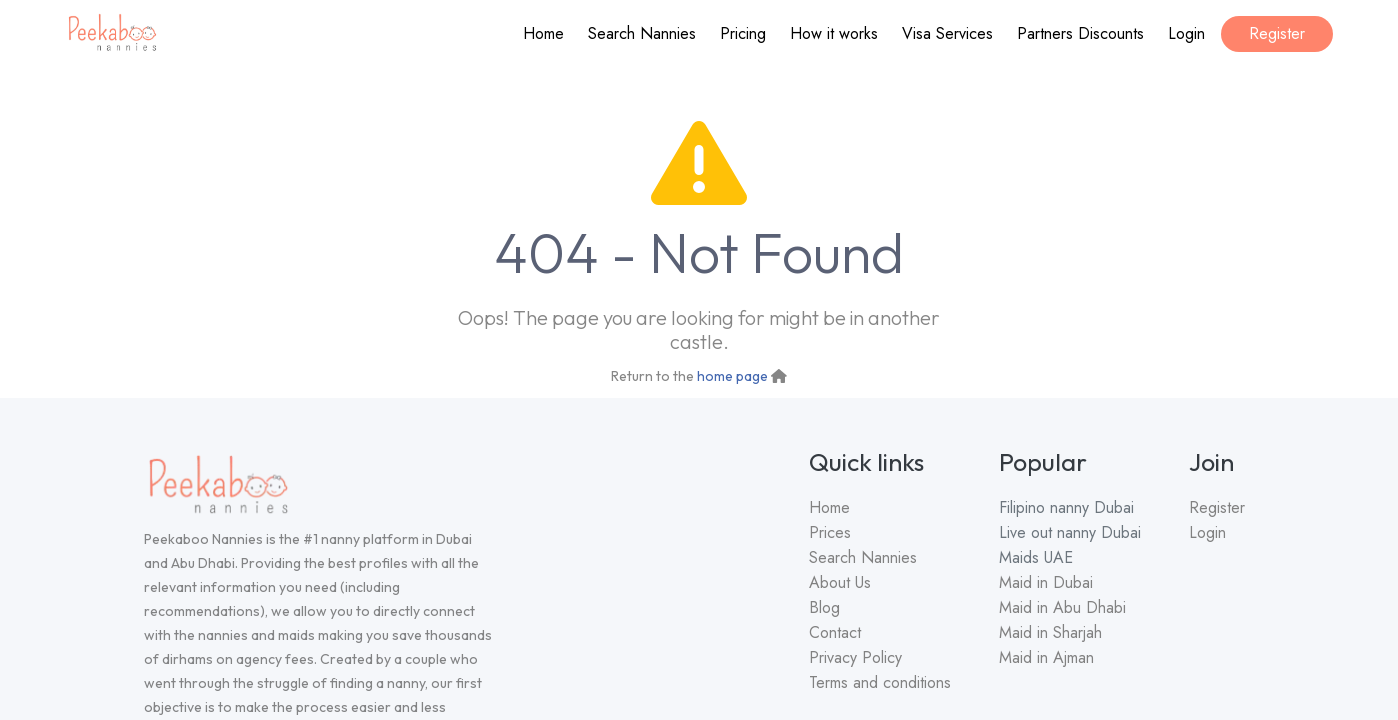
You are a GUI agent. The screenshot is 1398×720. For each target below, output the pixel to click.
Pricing (743, 33)
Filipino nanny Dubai (1066, 507)
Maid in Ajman (1046, 657)
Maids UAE (1036, 557)
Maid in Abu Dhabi (1062, 607)
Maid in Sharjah (1050, 632)
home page (732, 376)
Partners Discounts (1080, 33)
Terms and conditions (880, 682)
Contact (835, 632)
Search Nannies (642, 33)
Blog (824, 607)
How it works (834, 33)
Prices (830, 532)
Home (543, 33)
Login (1186, 33)
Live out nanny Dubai (1070, 532)
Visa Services (947, 33)
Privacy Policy (855, 657)
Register (1277, 33)
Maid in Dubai (1046, 582)
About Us (840, 582)
